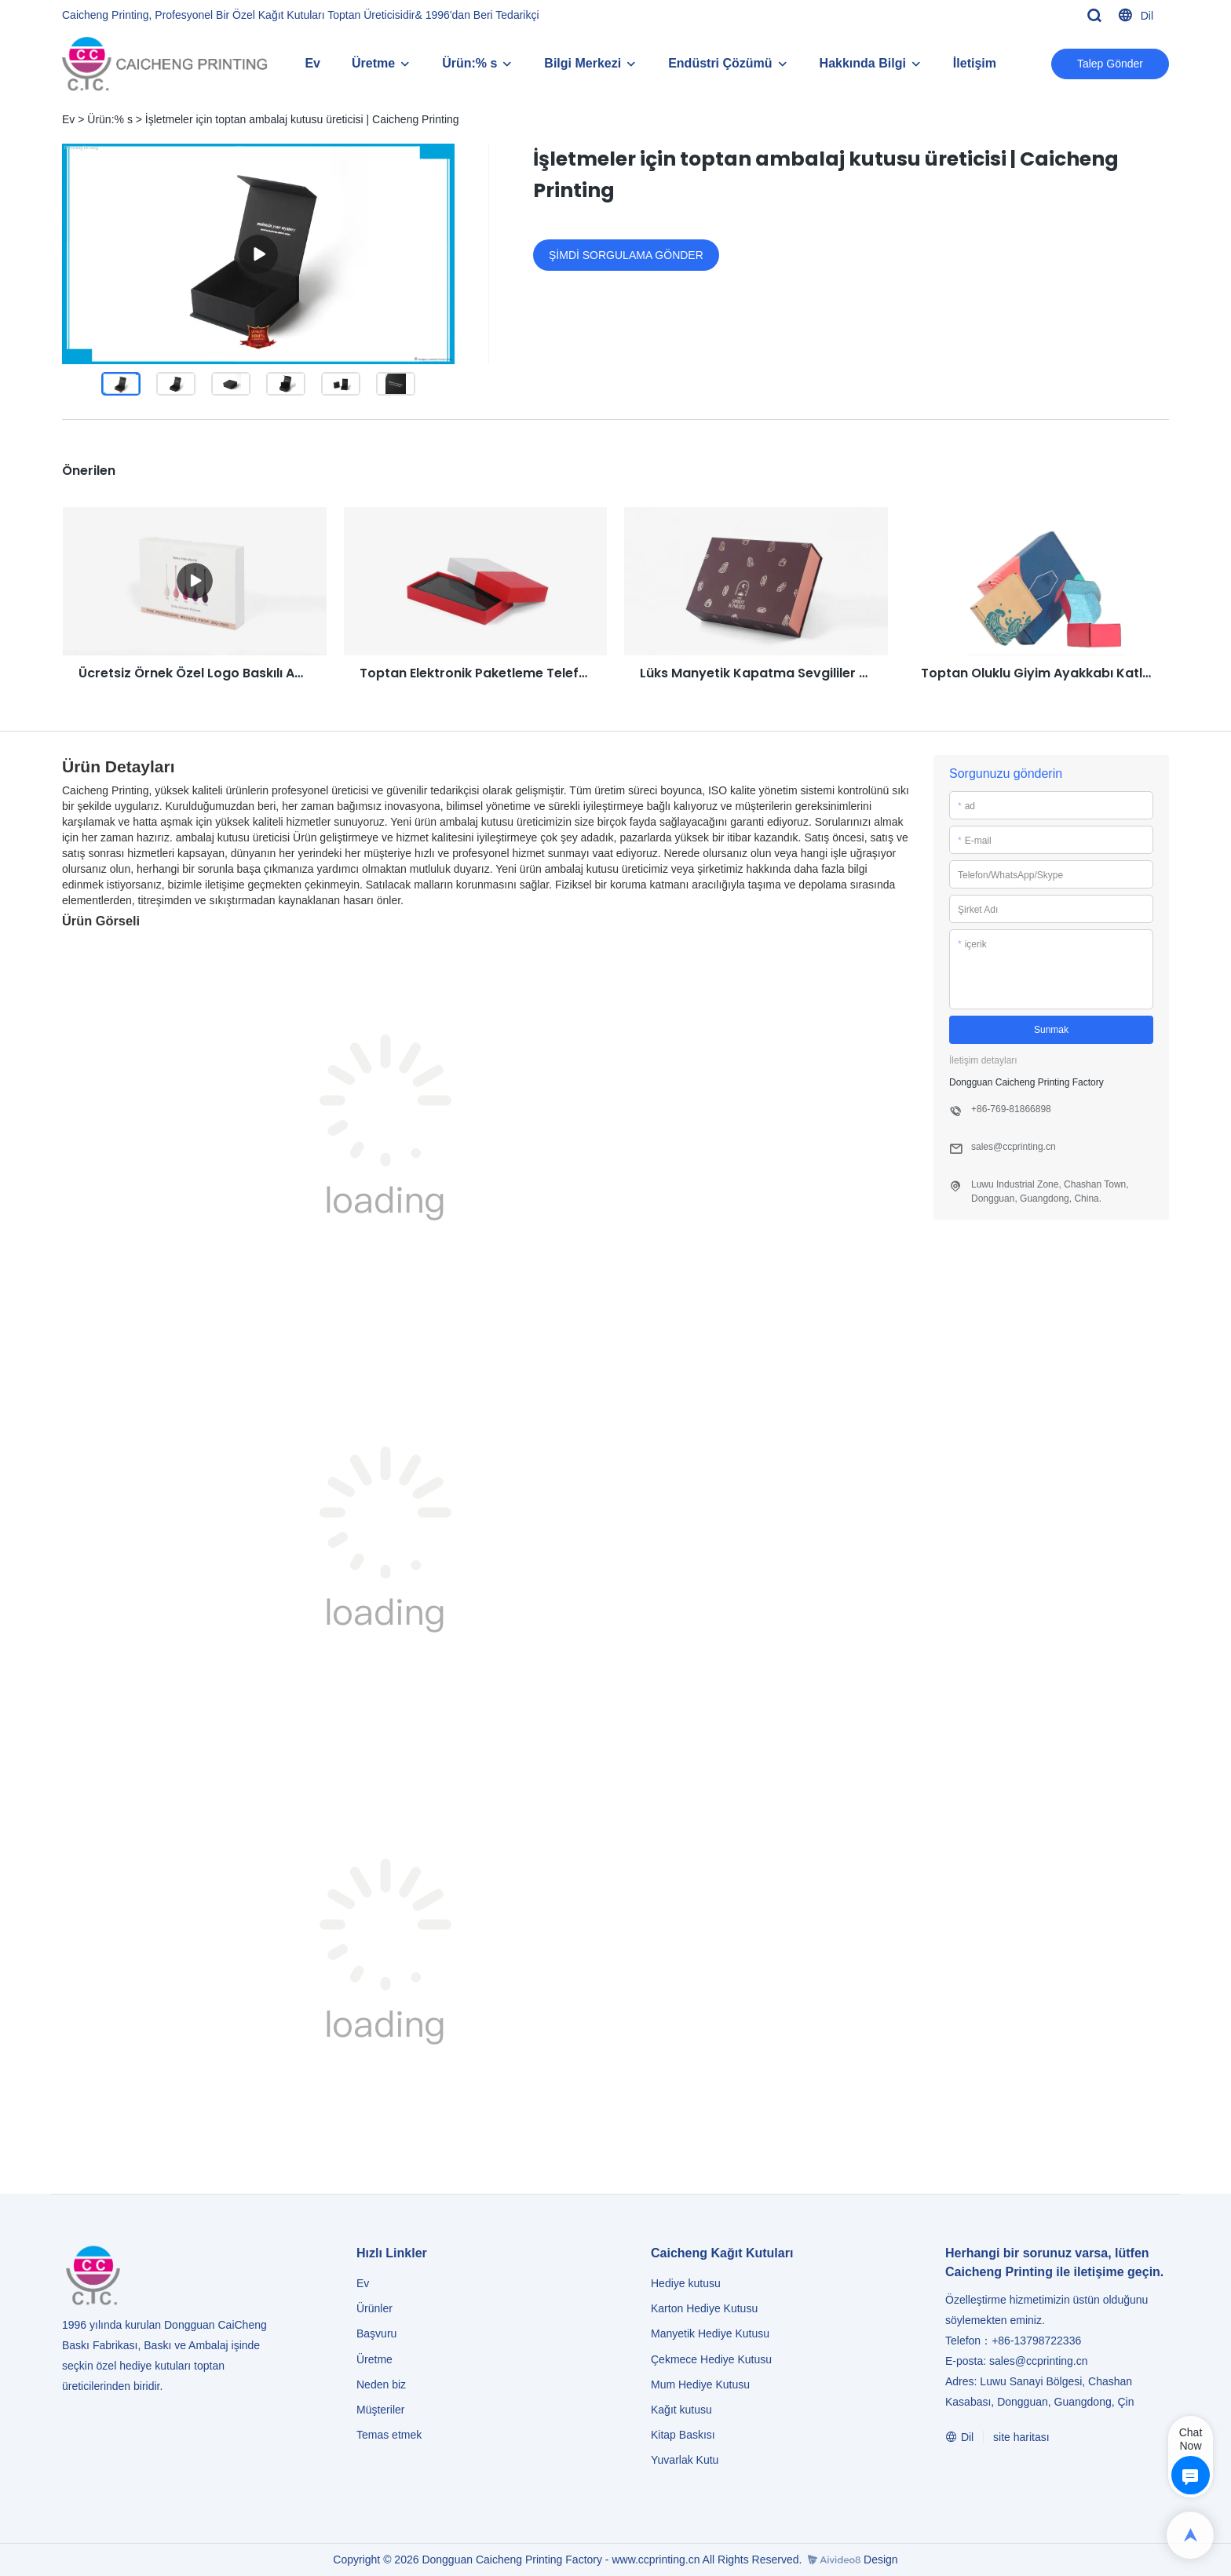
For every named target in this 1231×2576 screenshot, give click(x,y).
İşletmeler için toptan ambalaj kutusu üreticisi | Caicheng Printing (302, 119)
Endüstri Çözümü (720, 63)
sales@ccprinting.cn (1038, 2361)
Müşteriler (380, 2409)
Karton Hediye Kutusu (704, 2308)
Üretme (373, 63)
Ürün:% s (469, 63)
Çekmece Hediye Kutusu (711, 2359)
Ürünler (376, 2308)
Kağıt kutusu (681, 2409)
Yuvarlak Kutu (684, 2460)
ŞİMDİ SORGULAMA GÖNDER (626, 255)
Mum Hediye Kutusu (700, 2384)
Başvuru (376, 2333)
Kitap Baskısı (683, 2434)
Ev (312, 63)
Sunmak (1051, 1029)
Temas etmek (389, 2434)
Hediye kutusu (686, 2283)
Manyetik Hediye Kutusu (710, 2333)
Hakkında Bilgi (863, 63)
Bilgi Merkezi (582, 63)
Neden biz (381, 2384)
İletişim (974, 63)
